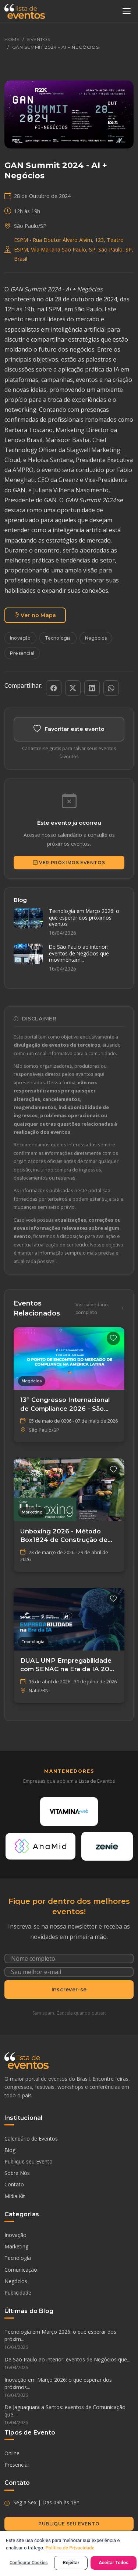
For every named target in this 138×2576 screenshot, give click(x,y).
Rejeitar (71, 2562)
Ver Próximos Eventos (69, 862)
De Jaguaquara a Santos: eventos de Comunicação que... (69, 2415)
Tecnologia (58, 638)
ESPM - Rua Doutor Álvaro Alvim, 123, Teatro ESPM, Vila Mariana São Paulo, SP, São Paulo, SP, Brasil (73, 249)
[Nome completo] (69, 1958)
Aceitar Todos (113, 2562)
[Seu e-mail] (69, 1972)
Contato (14, 2184)
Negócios (96, 638)
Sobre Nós (17, 2172)
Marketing (16, 2246)
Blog (9, 2149)
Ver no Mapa (35, 615)
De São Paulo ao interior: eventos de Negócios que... (69, 2363)
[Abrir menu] (127, 11)
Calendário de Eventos (31, 2138)
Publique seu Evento (28, 2161)
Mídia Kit (14, 2196)
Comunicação (20, 2269)
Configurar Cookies (28, 2562)
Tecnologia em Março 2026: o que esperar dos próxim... (69, 2339)
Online (12, 2453)
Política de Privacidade (70, 2548)
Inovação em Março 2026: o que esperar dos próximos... (69, 2387)
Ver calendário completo (99, 1308)
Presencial (22, 653)
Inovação (20, 638)
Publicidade (17, 2292)
